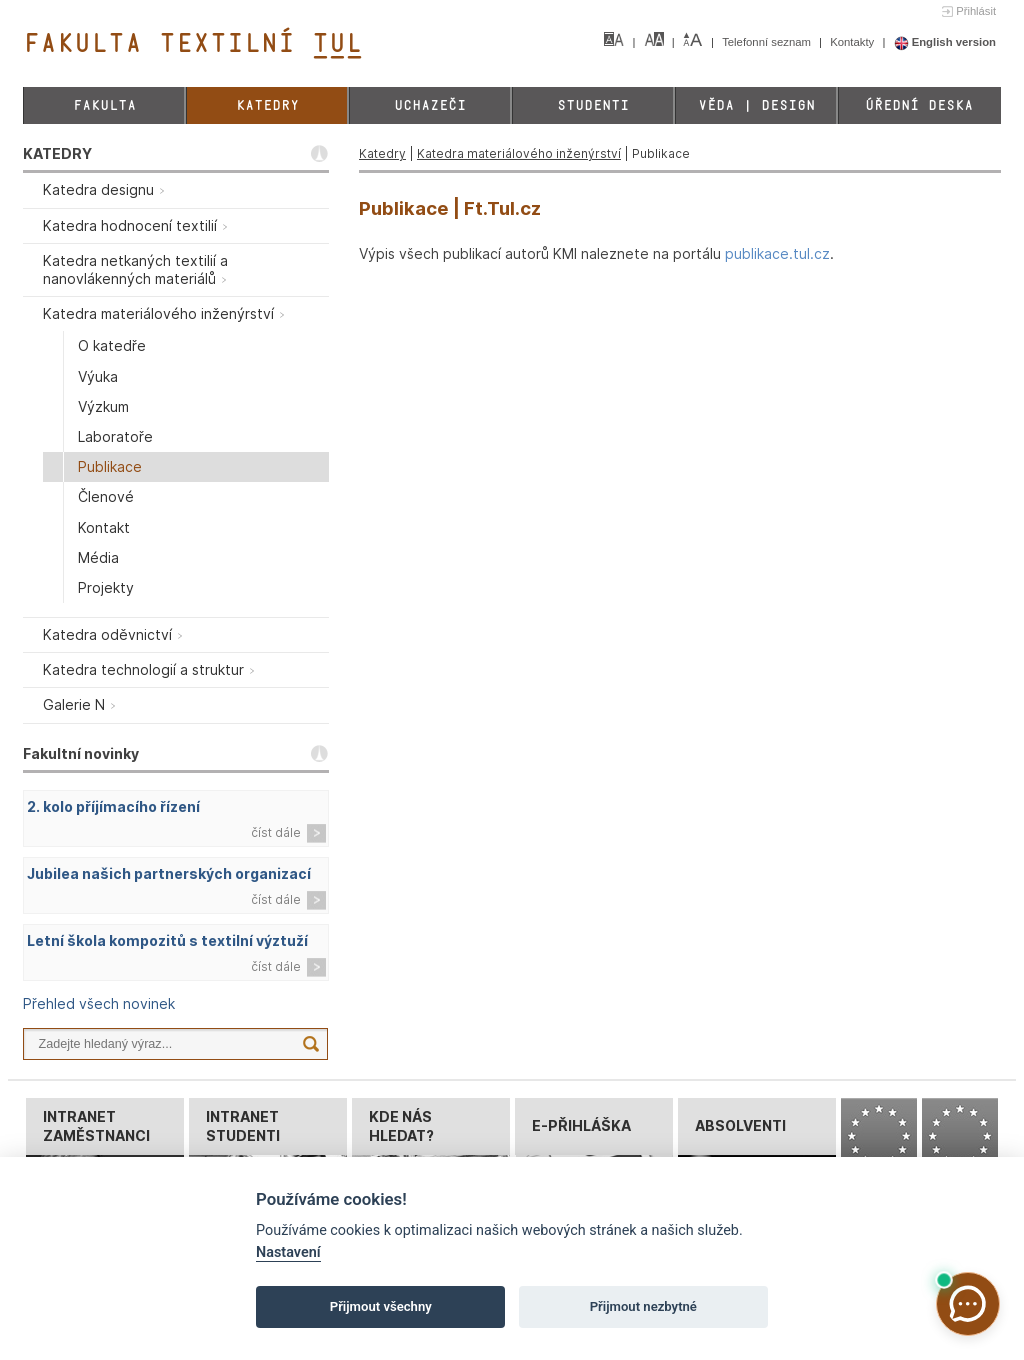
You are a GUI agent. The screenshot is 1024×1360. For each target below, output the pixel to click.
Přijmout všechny (381, 1306)
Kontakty (853, 42)
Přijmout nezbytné (643, 1306)
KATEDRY (57, 153)
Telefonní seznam (768, 42)
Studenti (593, 105)
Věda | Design (756, 105)
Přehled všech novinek (99, 1003)
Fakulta (104, 105)
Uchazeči (430, 105)
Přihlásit (976, 11)
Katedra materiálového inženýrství (519, 153)
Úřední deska (919, 105)
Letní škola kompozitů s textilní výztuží (167, 940)
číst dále (276, 832)
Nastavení (288, 1252)
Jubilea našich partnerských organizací (169, 873)
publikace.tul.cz (777, 253)
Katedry (267, 105)
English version (945, 42)
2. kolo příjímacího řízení (113, 806)
